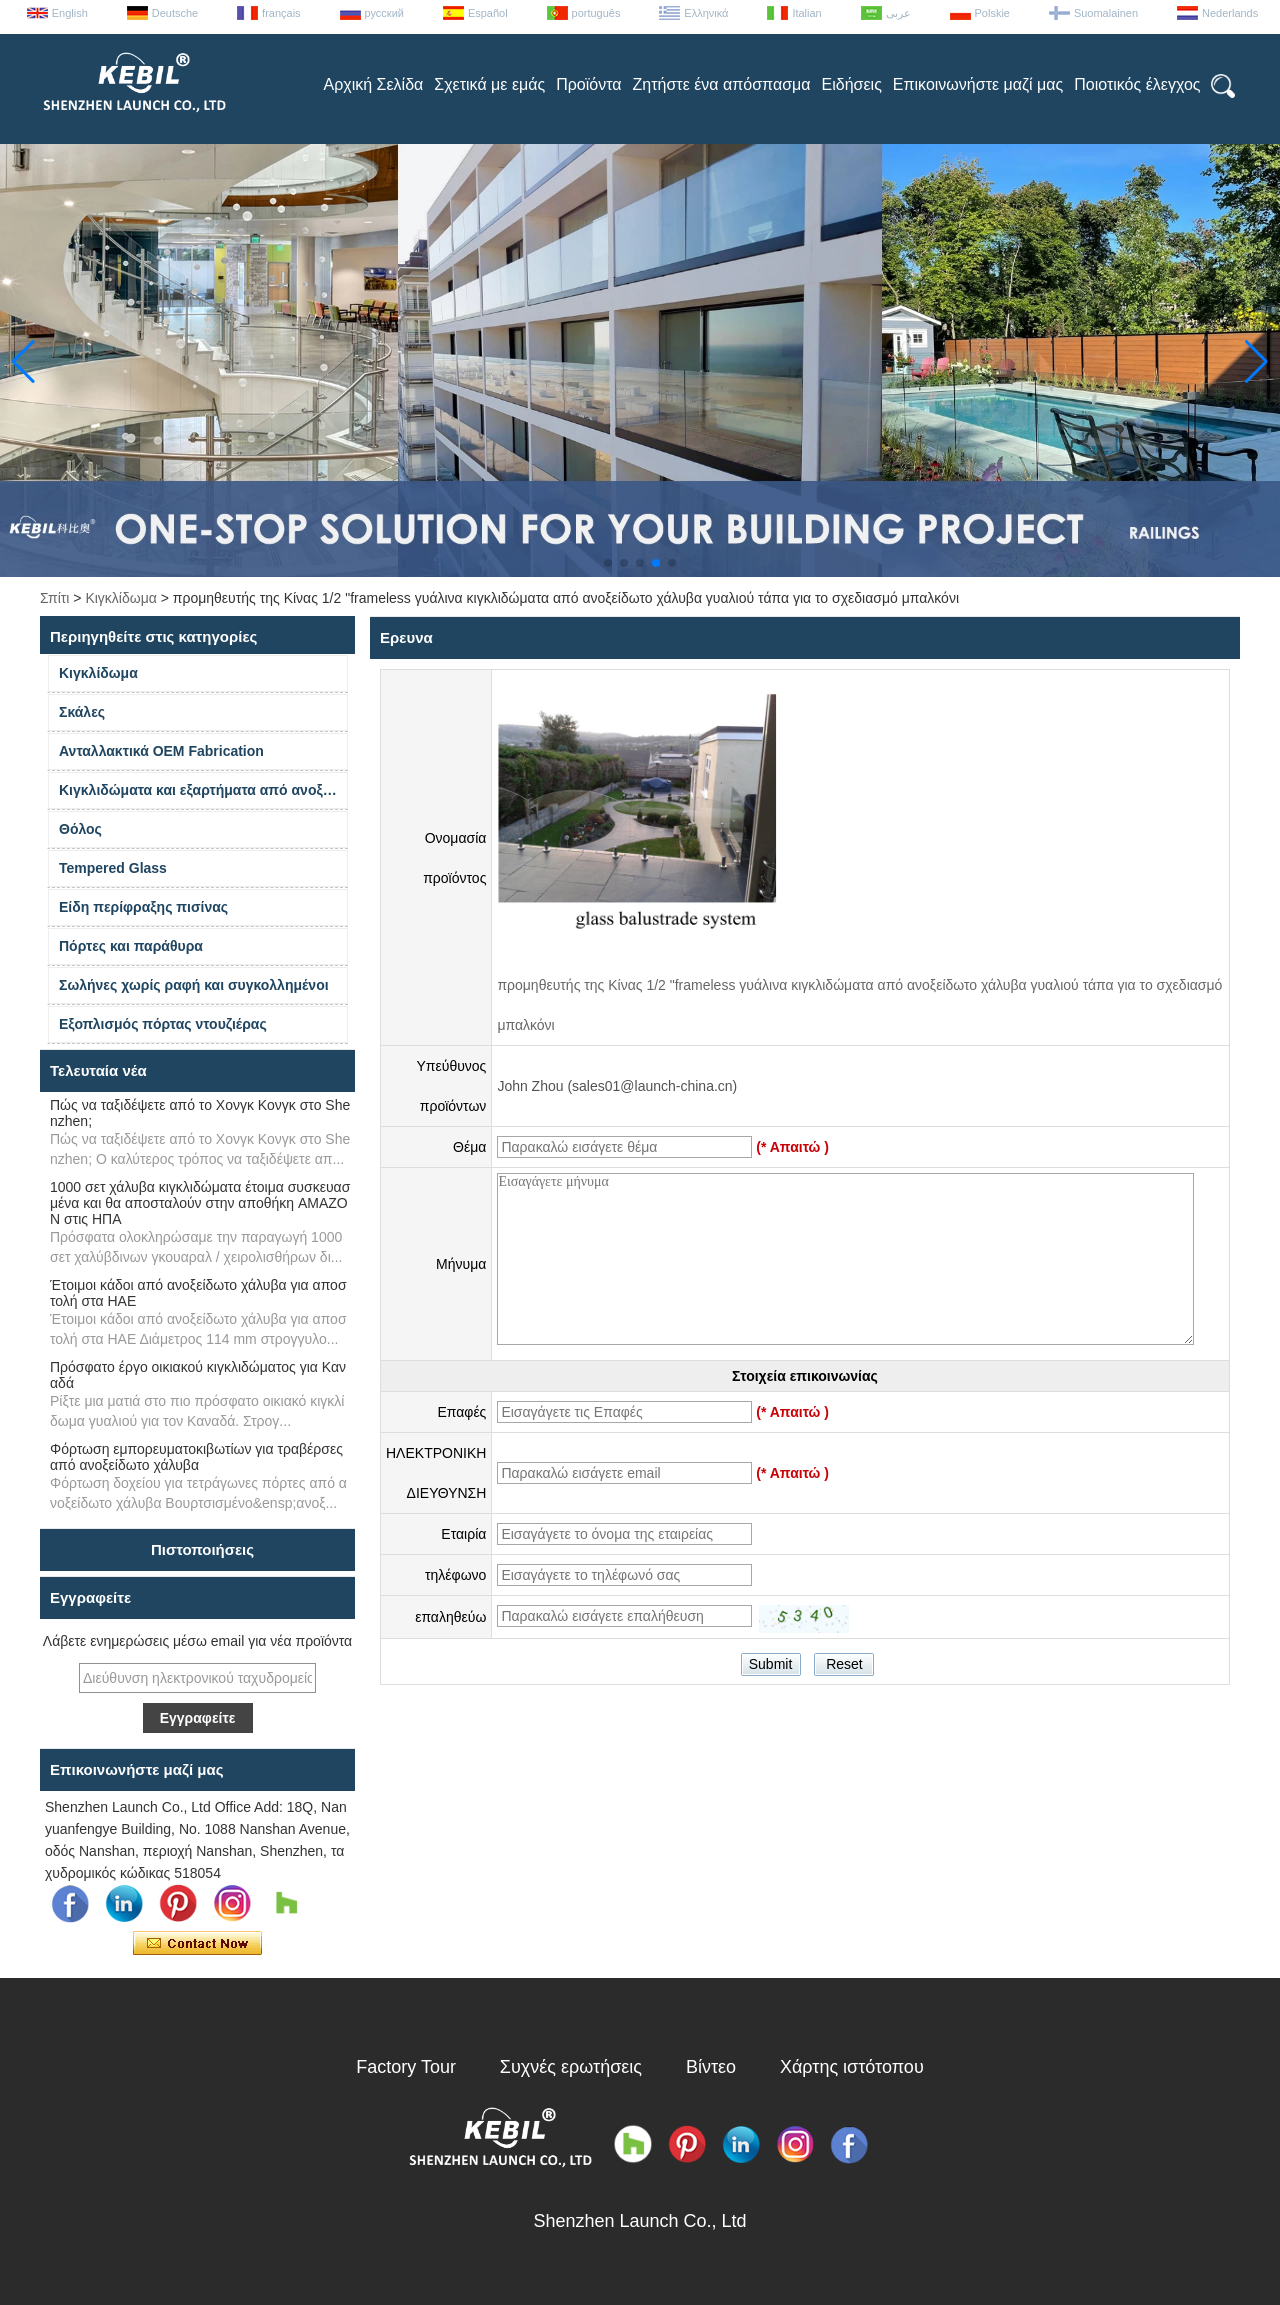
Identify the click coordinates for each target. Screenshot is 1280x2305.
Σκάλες (82, 712)
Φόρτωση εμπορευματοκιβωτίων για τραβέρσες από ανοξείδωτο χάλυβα (196, 1457)
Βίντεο (711, 2067)
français (281, 13)
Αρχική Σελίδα (373, 84)
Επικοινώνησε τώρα (197, 1944)
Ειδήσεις (852, 84)
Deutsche (175, 13)
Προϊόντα (588, 84)
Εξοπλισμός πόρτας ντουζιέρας (163, 1024)
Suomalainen (1106, 13)
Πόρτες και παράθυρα (131, 946)
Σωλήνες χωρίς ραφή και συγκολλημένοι (194, 985)
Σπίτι (54, 598)
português (596, 13)
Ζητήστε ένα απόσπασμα (722, 84)
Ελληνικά (706, 13)
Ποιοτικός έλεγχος (1137, 84)
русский (384, 13)
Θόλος (80, 829)
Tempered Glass (113, 868)
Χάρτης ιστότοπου (852, 2067)
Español (488, 13)
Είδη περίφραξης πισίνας (143, 907)
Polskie (992, 13)
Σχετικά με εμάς (489, 84)
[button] (608, 563)
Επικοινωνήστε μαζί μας (978, 84)
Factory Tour (406, 2067)
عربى (898, 13)
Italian (806, 13)
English (70, 13)
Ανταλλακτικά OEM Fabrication (161, 751)
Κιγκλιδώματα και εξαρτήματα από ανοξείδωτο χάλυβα (203, 790)
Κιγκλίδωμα (120, 598)
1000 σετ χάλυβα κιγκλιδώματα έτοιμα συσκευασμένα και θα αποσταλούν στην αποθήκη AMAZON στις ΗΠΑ (200, 1203)
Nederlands (1230, 13)
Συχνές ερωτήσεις (571, 2067)
